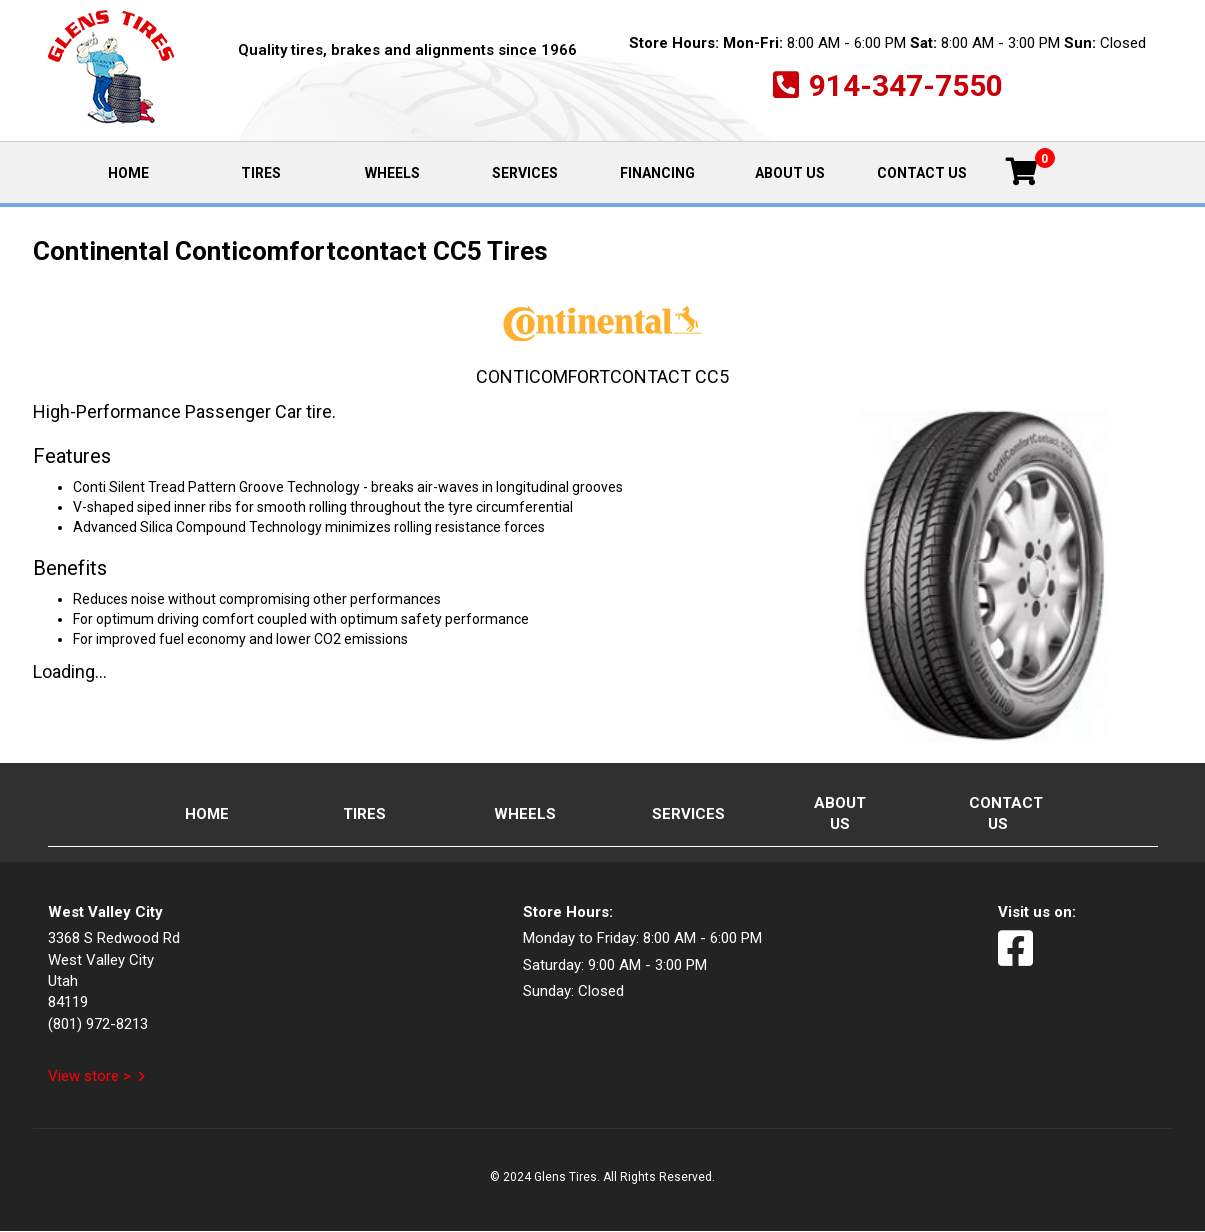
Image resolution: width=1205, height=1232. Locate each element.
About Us (790, 173)
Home (150, 171)
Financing (657, 173)
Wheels (392, 173)
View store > (89, 1076)
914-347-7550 (906, 85)
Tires (261, 173)
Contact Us (922, 173)
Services (525, 173)
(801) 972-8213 (98, 1024)
